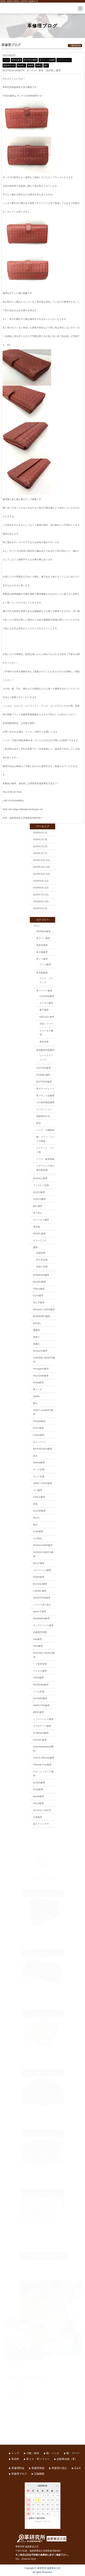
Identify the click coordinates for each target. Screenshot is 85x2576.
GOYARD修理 (40, 1698)
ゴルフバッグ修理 (42, 1570)
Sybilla (36, 1396)
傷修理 (31, 65)
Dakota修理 (39, 1462)
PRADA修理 (39, 1421)
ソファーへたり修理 (43, 1719)
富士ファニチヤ (41, 1824)
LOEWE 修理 (39, 1591)
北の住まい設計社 (42, 1810)
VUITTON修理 (43, 1068)
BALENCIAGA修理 (42, 1448)
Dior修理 (37, 1639)
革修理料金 (17, 2468)
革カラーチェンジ (45, 1088)
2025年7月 (38, 894)
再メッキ (37, 1389)
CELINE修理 (39, 1510)
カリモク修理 (46, 1003)
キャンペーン (40, 1442)
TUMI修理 (38, 1531)
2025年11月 (39, 867)
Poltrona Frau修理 (42, 1764)
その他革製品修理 (45, 1102)
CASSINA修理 (47, 996)
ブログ (6, 60)
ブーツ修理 (45, 964)
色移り (36, 1337)
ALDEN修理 (39, 1782)
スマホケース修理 (42, 1726)
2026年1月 (38, 853)
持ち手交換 (42, 1259)
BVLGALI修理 (40, 1584)
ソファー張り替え (42, 1604)
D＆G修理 (38, 1295)
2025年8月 (38, 887)
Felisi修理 (38, 1646)
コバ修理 (37, 1490)
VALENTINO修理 (41, 1597)
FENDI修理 (38, 1577)
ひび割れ (37, 1538)
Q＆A (77, 2468)
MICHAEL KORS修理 (44, 1309)
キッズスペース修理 (43, 1625)
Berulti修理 (38, 1796)
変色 (35, 1504)
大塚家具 (37, 1817)
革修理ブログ (19, 2473)
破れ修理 (37, 1206)
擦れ (46, 65)
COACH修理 (39, 1199)
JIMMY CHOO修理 (42, 1483)
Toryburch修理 (40, 1350)
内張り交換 (42, 1266)
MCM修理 (38, 1789)
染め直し (21, 65)
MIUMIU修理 (39, 1281)
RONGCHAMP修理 (43, 1545)
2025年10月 (39, 874)
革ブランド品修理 (47, 60)
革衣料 (15, 2459)
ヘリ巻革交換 (40, 1664)
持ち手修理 (38, 1302)
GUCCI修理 (39, 1192)
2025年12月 (39, 860)
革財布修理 (16, 60)
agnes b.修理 (39, 1611)
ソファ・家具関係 (45, 1159)
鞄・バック (52, 2453)
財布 (38, 1123)
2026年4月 (38, 832)
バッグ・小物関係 (45, 1130)
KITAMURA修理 (41, 1275)
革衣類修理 (42, 972)
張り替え (37, 1212)
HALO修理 (38, 1803)
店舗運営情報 (40, 1632)
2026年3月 (38, 839)
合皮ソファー (46, 1023)
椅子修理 (44, 1010)
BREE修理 (38, 1712)
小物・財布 (32, 2453)
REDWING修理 (41, 1684)
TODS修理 (38, 1677)
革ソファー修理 (44, 990)
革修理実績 (37, 2468)
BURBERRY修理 (41, 1316)
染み (35, 1455)
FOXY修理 (38, 1428)
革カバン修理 (43, 938)
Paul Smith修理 (41, 1375)
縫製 (35, 1247)
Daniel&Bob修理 (41, 1618)
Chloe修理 (38, 1382)
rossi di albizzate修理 (43, 1757)
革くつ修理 (42, 959)
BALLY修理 (39, 1563)
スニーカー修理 (41, 1219)
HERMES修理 (43, 931)
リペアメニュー (64, 60)
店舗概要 (39, 2473)
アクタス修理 (40, 1671)
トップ (15, 2453)
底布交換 (44, 1041)
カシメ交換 (38, 1476)
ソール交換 (38, 1691)
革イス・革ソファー (38, 2459)
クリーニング (40, 1240)
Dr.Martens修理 (41, 1733)
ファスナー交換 (41, 1185)
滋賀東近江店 (9, 65)
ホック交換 (38, 1469)
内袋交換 (40, 1252)
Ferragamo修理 (41, 1368)
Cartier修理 (38, 1435)
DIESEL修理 (39, 1233)
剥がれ (36, 1517)
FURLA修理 (39, 1497)
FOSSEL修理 (39, 1740)
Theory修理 (39, 1288)
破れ (35, 1524)
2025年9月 (38, 881)
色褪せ (39, 65)
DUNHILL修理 (40, 1178)
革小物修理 (42, 952)
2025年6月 (38, 901)
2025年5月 (38, 908)
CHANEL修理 (43, 1075)
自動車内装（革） (67, 2459)
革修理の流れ (59, 2468)
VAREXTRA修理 (41, 1705)
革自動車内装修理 (45, 1050)
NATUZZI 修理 (47, 1017)
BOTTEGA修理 (30, 60)
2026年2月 (38, 846)
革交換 (36, 1226)
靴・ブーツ (72, 2453)
